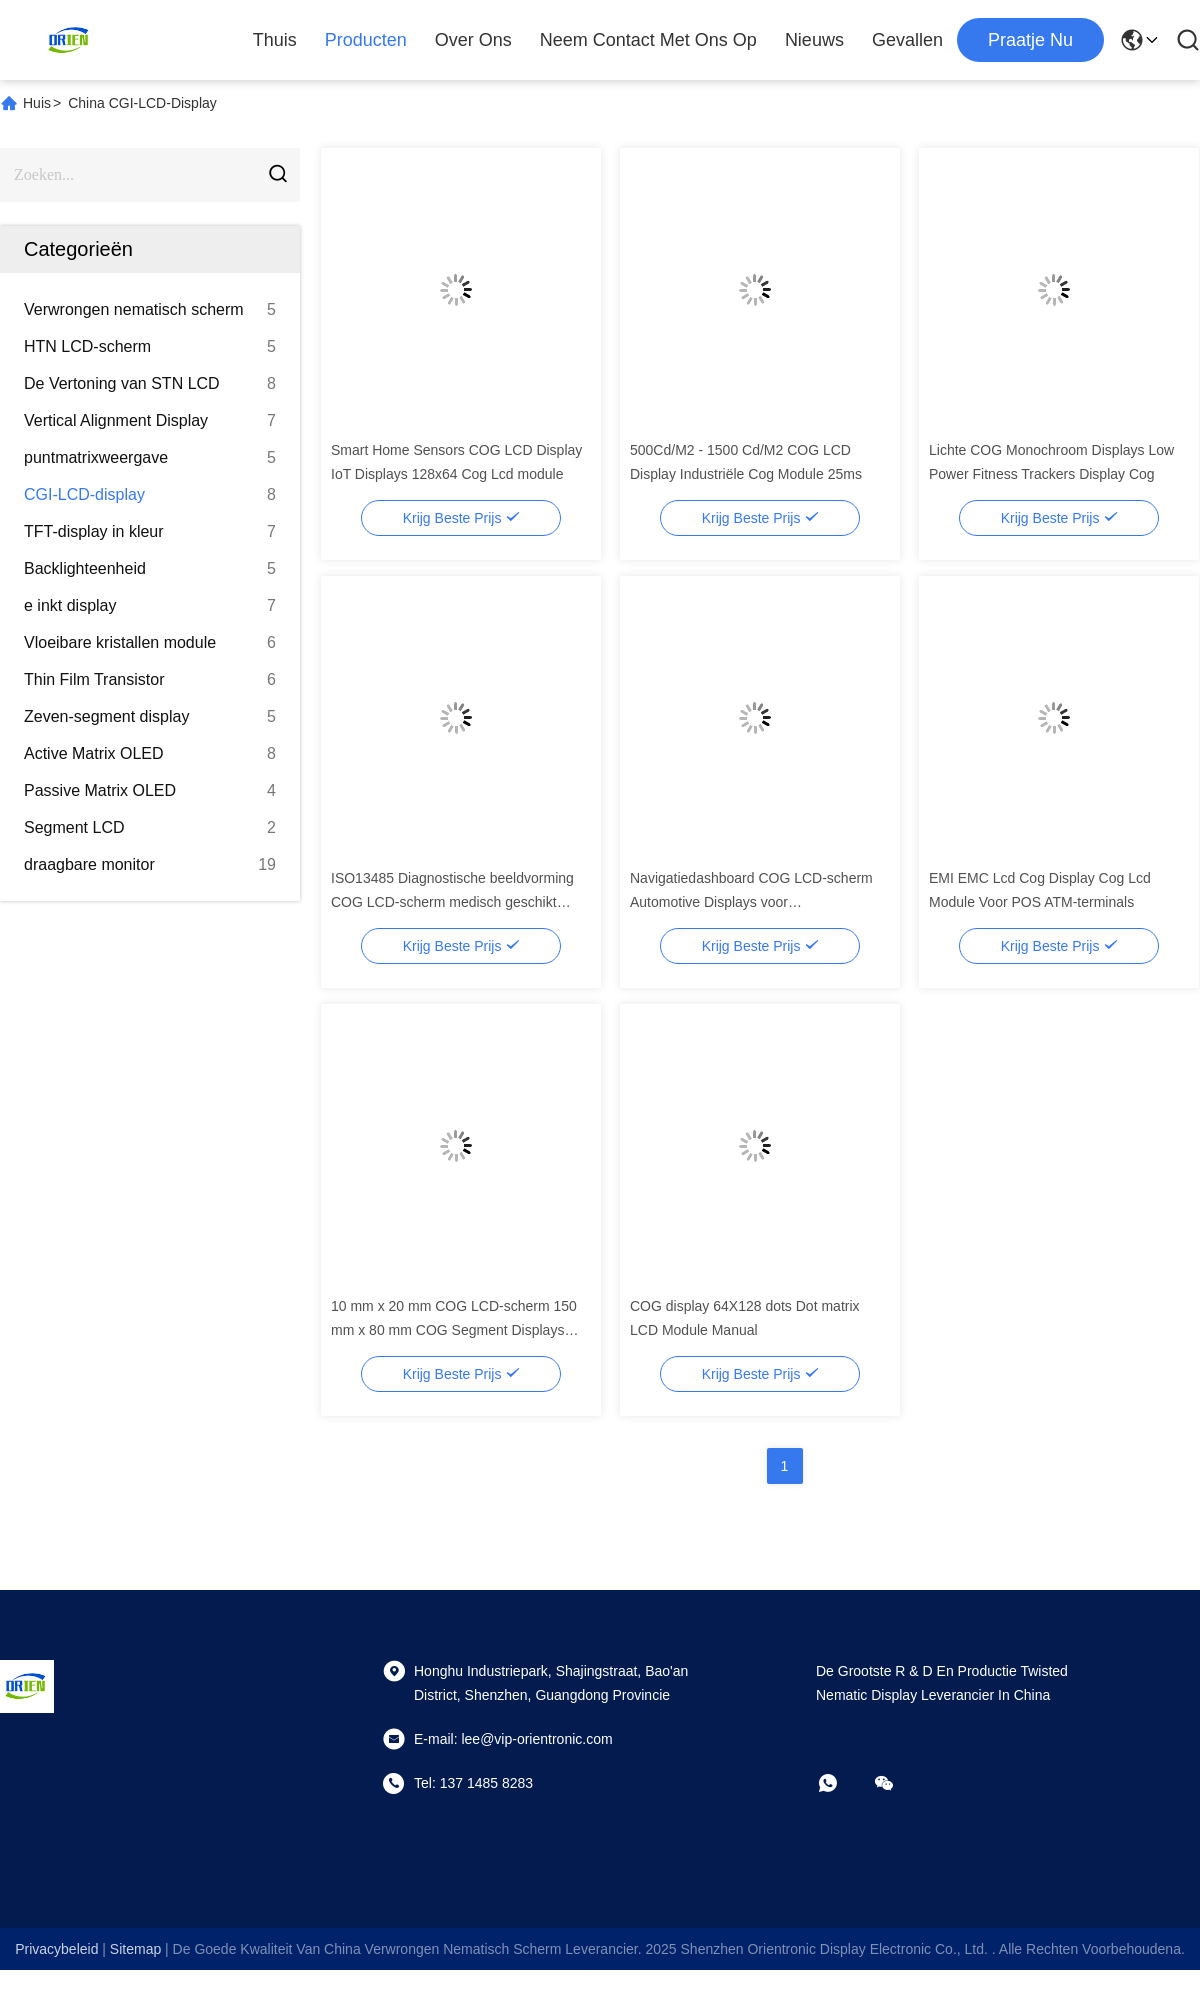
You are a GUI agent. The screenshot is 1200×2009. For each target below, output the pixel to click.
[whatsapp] (842, 1783)
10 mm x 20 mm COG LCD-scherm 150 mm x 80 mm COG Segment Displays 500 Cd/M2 (454, 1330)
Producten (366, 40)
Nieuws (814, 40)
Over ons (473, 40)
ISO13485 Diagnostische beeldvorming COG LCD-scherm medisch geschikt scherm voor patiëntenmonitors (452, 902)
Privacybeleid (56, 1949)
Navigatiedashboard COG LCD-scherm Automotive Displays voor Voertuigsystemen (751, 902)
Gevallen (907, 40)
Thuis (275, 40)
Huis (37, 103)
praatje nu (1030, 40)
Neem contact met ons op (648, 40)
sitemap (135, 1949)
